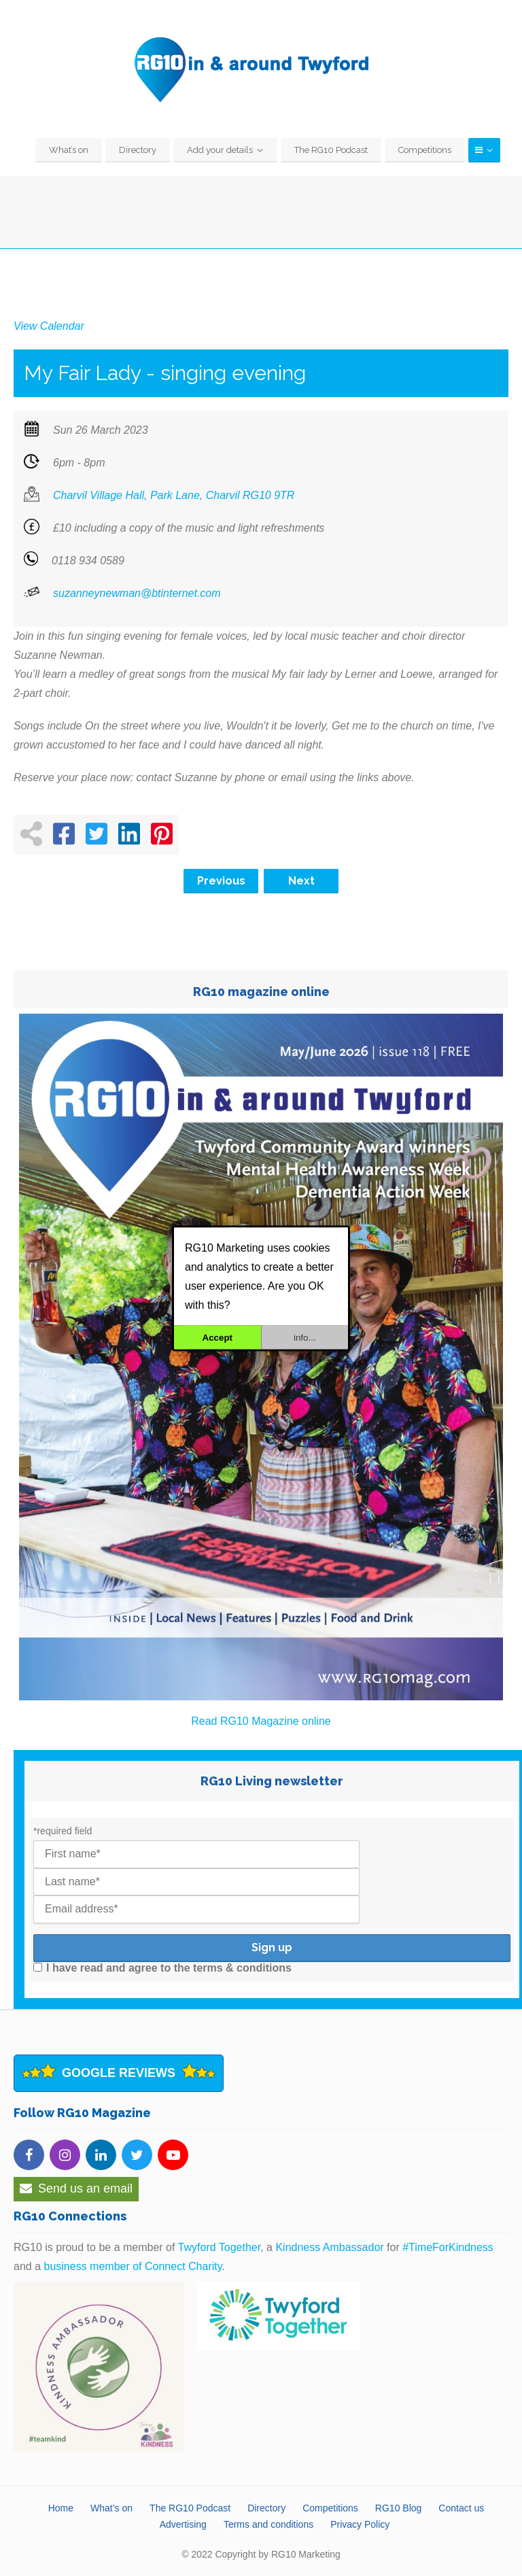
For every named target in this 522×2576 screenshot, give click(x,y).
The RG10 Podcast (331, 150)
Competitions (424, 150)
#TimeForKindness (447, 2247)
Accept (217, 1337)
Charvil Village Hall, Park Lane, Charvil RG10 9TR (173, 495)
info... (305, 1337)
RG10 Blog (398, 2508)
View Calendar (49, 326)
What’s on (68, 150)
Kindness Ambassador (329, 2247)
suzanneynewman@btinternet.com (137, 593)
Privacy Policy (359, 2524)
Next (301, 880)
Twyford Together (219, 2247)
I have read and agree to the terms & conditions (162, 1968)
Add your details (220, 150)
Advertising (183, 2524)
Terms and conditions (268, 2524)
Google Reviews (118, 2073)
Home (60, 2508)
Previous (221, 880)
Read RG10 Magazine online (260, 1721)
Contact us (461, 2508)
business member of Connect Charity (133, 2266)
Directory (137, 150)
